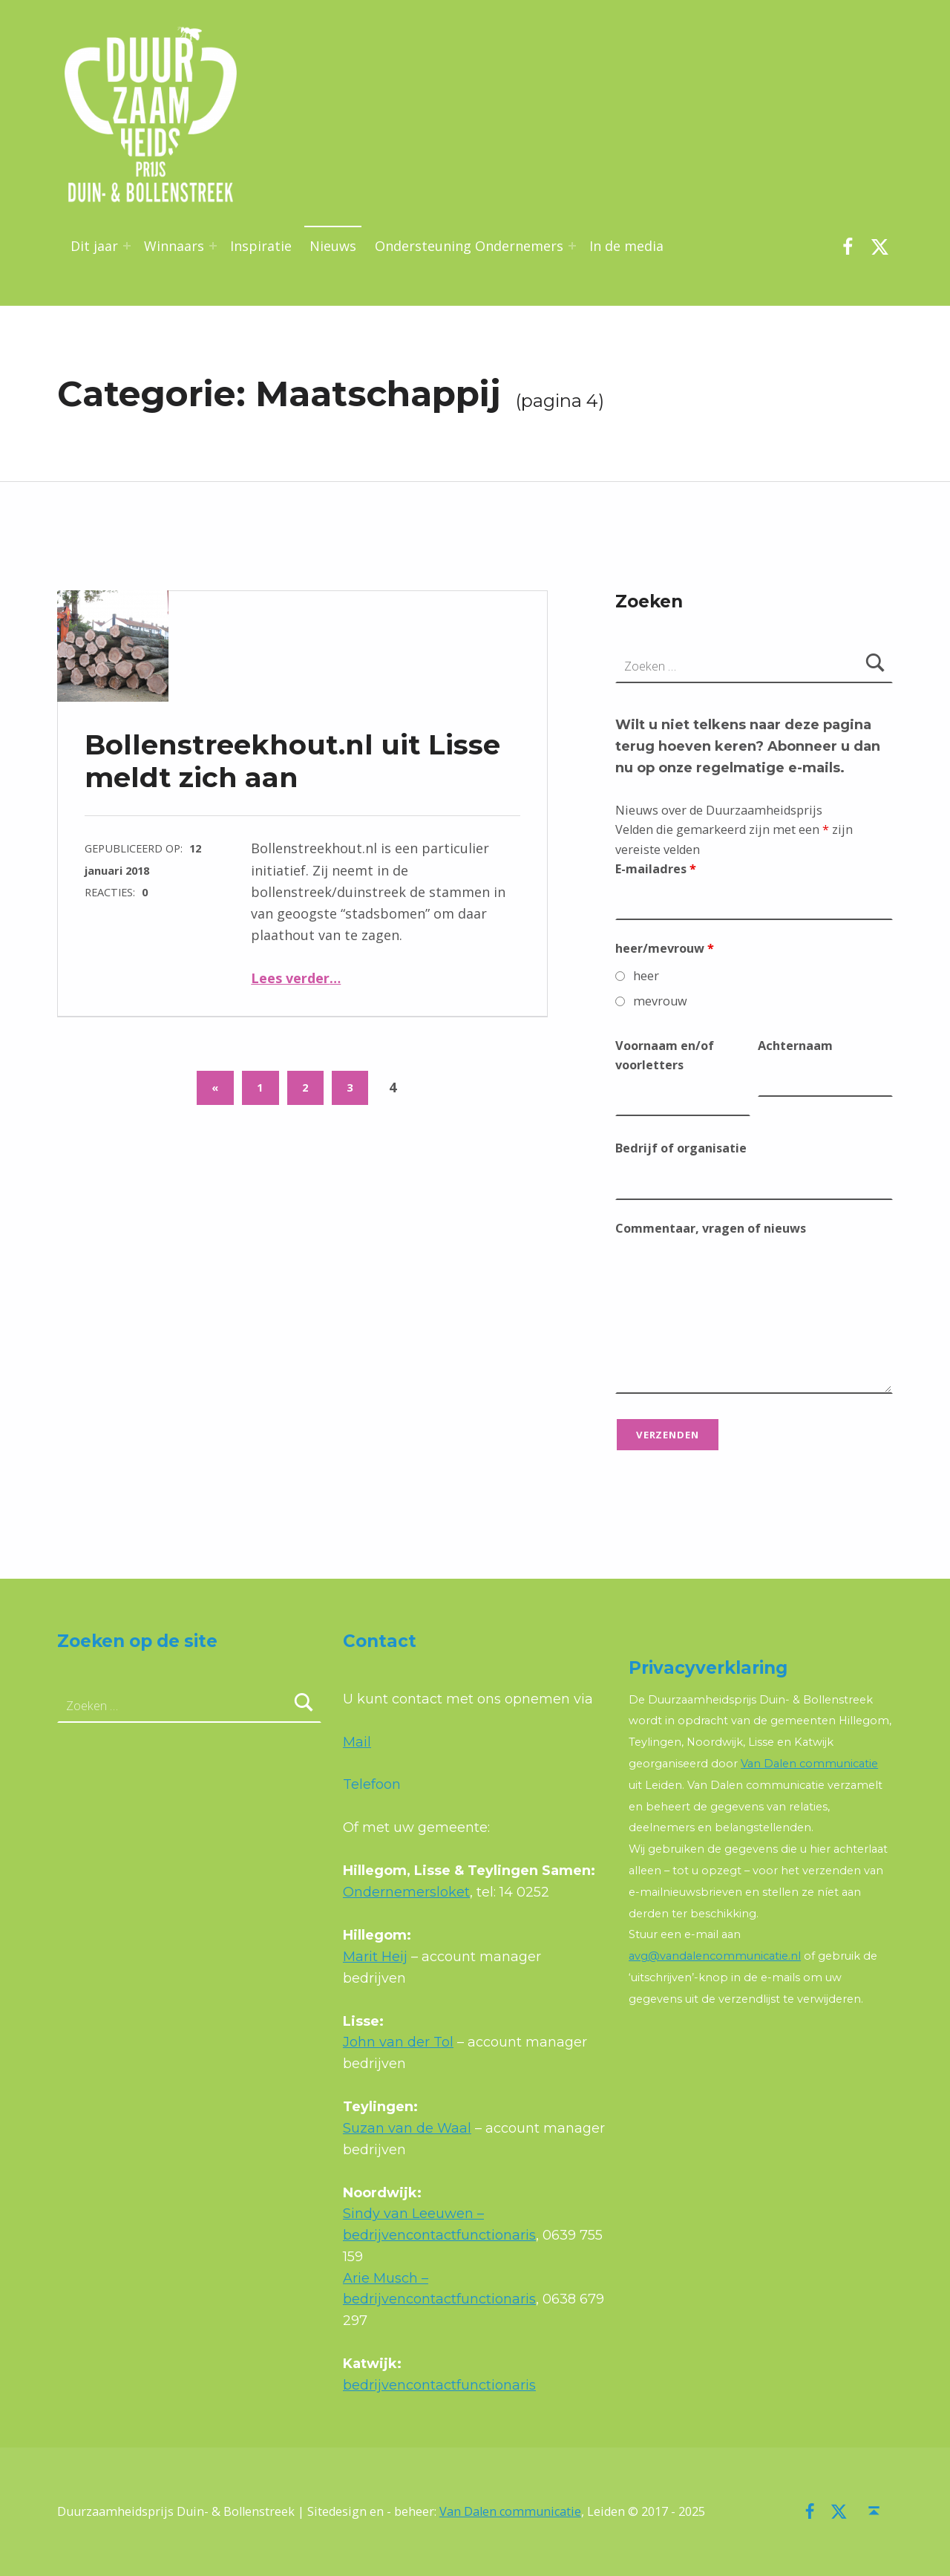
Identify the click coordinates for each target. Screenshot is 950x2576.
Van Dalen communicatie (809, 1763)
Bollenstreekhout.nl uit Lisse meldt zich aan (292, 761)
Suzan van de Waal (407, 2128)
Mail (357, 1742)
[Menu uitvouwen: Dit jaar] (127, 246)
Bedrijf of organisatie (681, 1148)
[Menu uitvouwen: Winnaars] (213, 246)
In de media (626, 246)
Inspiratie (261, 246)
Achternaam (795, 1045)
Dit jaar (94, 246)
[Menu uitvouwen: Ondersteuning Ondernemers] (572, 246)
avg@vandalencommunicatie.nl (715, 1956)
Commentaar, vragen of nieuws (710, 1228)
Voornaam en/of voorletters (664, 1055)
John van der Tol (398, 2042)
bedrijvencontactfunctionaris (439, 2385)
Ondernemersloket (406, 1892)
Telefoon (372, 1784)
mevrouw (660, 1001)
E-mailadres (655, 869)
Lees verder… (296, 978)
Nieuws (332, 246)
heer (646, 976)
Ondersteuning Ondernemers (469, 246)
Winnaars (174, 246)
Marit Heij (375, 1957)
